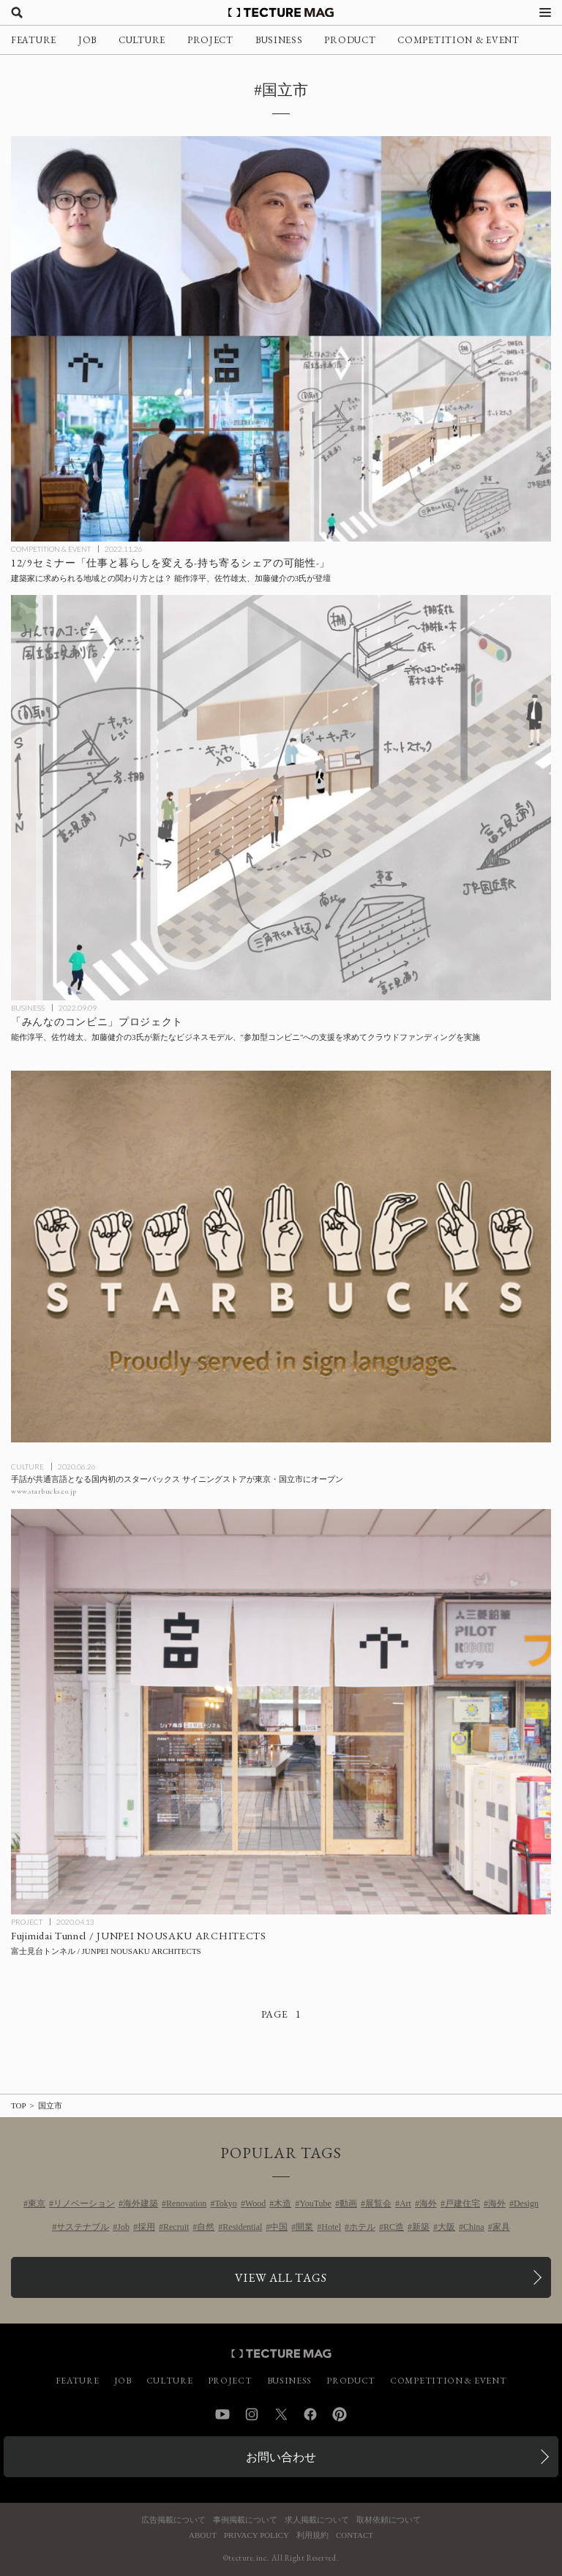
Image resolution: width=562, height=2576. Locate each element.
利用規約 (312, 2535)
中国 (279, 2227)
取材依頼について (388, 2520)
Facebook (310, 2414)
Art (405, 2203)
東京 (36, 2203)
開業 (304, 2227)
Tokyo (225, 2203)
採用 (146, 2227)
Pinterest (339, 2414)
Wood (255, 2203)
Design (526, 2203)
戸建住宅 (462, 2203)
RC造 (393, 2227)
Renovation (186, 2203)
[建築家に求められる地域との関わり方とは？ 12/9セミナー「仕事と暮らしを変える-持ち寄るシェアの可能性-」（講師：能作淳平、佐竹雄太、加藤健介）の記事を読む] (281, 339)
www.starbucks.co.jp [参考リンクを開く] (44, 1491)
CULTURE (142, 40)
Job (123, 2227)
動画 (348, 2203)
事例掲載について (245, 2520)
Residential (242, 2227)
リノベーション (84, 2203)
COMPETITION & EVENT (458, 40)
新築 (421, 2227)
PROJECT (210, 40)
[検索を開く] (17, 12)
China (473, 2227)
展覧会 (378, 2203)
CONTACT (354, 2535)
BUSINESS (279, 40)
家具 (501, 2227)
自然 (205, 2227)
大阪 (446, 2227)
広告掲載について (173, 2520)
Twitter (281, 2414)
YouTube (315, 2203)
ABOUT (203, 2535)
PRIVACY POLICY (256, 2535)
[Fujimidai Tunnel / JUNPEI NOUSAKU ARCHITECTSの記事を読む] (281, 1711)
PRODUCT (349, 40)
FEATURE (33, 40)
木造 (282, 2203)
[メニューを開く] (545, 12)
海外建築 (140, 2203)
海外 (428, 2203)
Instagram (251, 2414)
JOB (87, 40)
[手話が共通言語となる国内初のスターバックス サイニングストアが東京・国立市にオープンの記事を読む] (281, 1256)
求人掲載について (317, 2520)
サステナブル (82, 2227)
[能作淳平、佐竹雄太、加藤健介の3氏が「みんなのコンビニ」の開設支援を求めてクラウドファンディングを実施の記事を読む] (281, 797)
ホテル (362, 2227)
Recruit (176, 2227)
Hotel (331, 2227)
